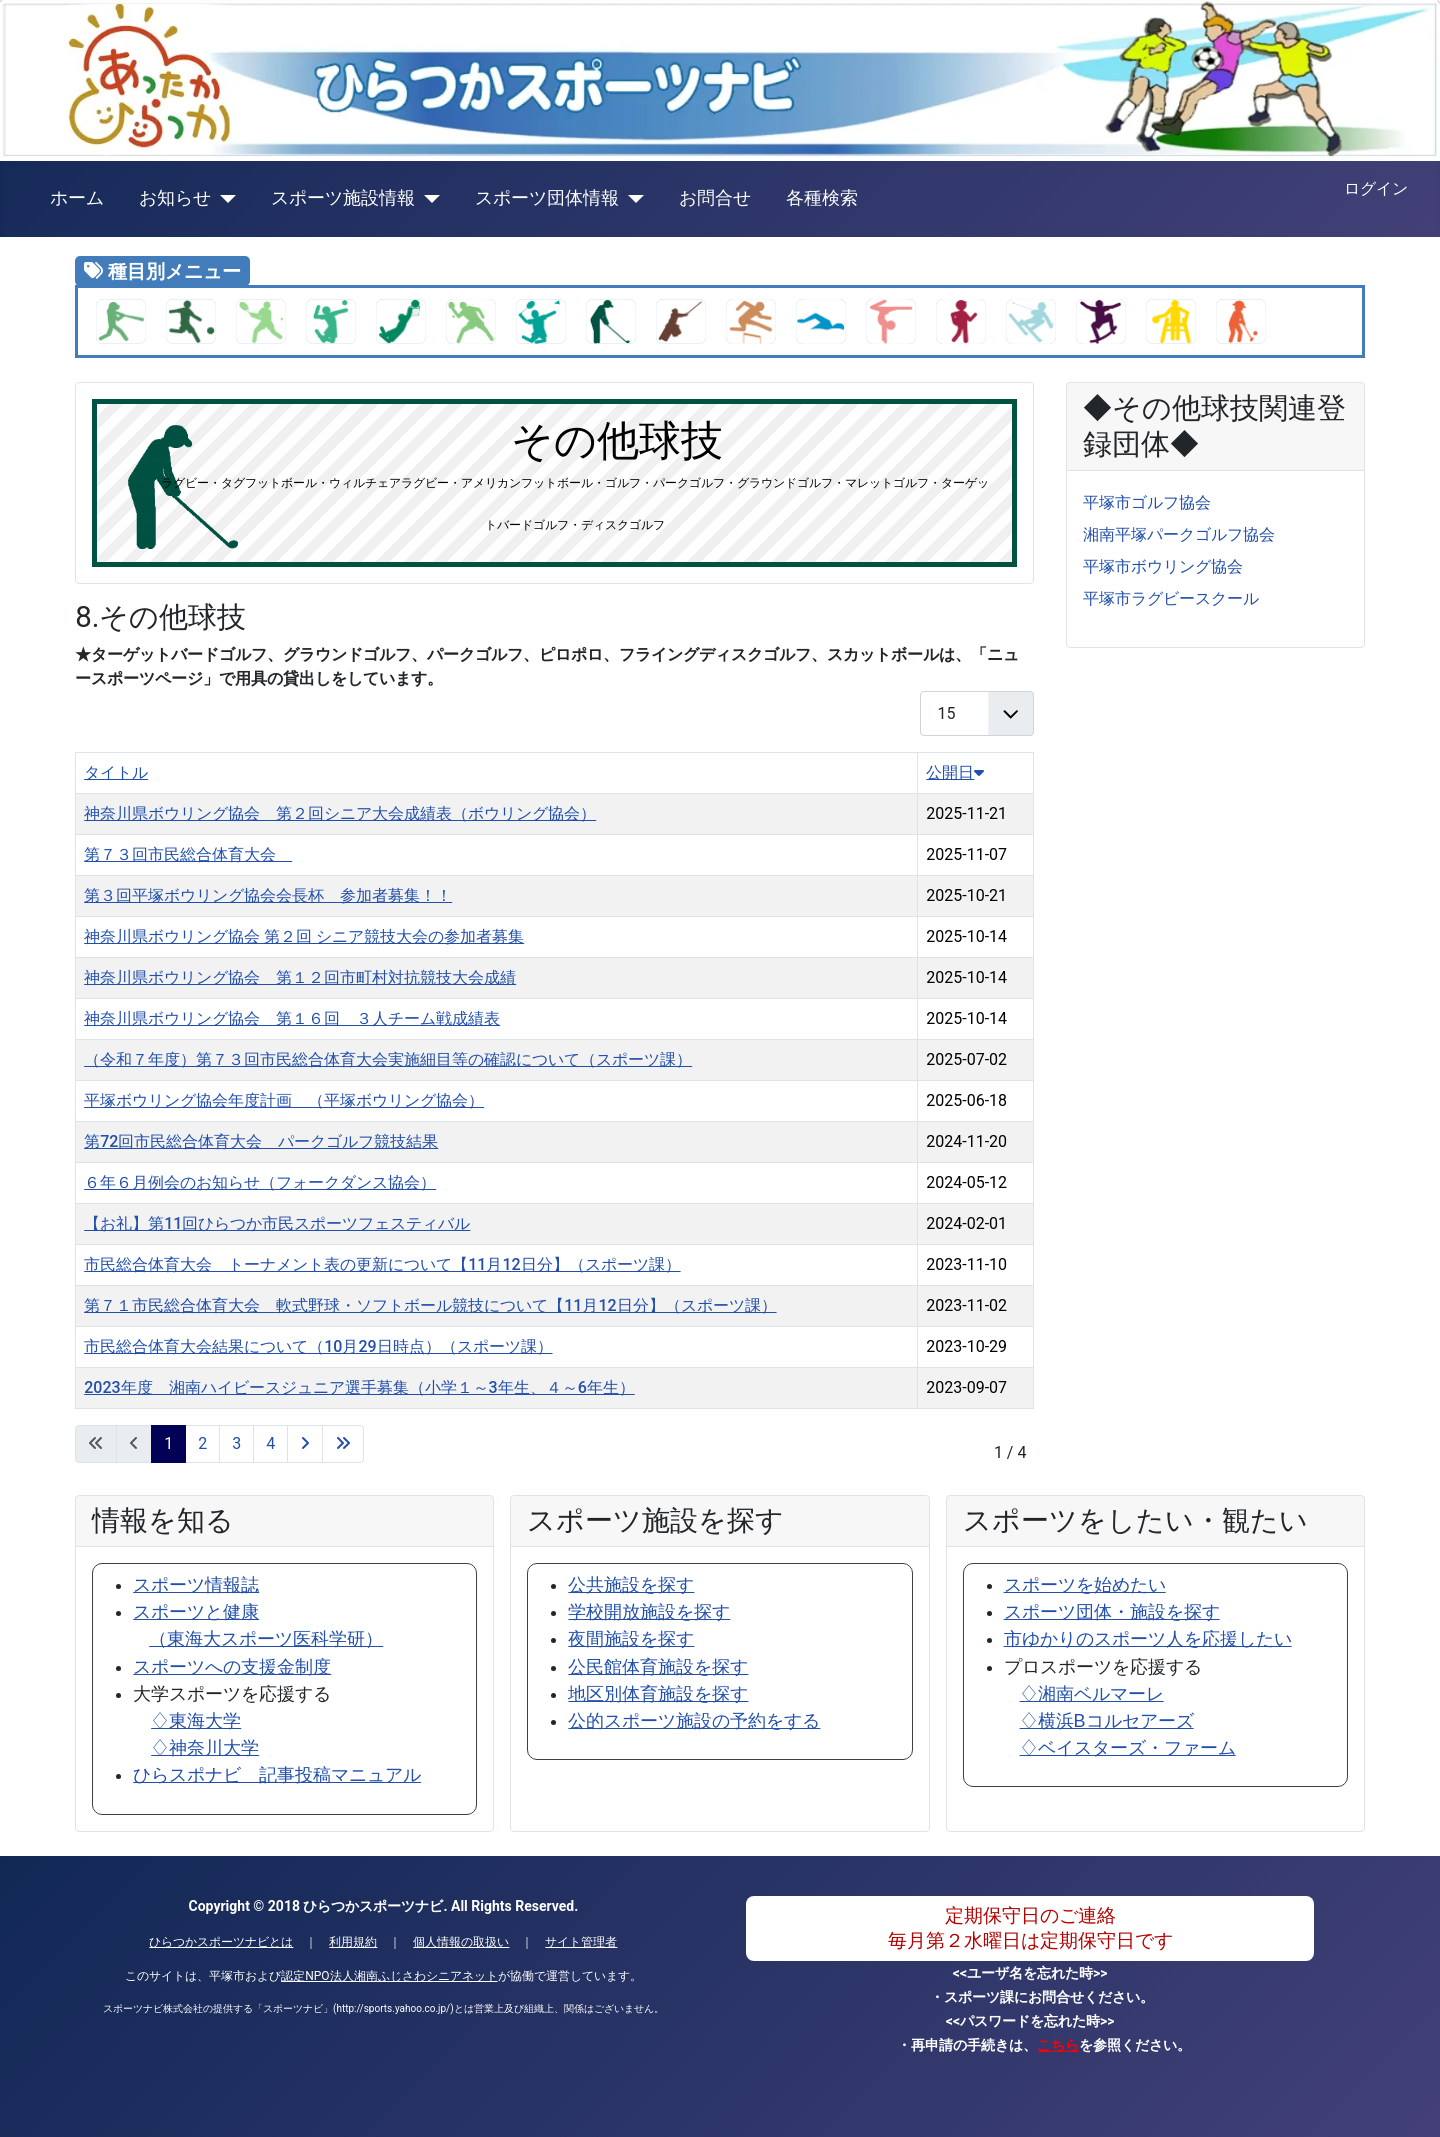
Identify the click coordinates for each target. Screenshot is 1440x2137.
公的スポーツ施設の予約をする (694, 1721)
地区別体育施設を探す (658, 1694)
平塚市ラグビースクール (1171, 598)
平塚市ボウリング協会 (1163, 566)
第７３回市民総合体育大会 (188, 854)
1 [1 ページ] (168, 1443)
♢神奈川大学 (205, 1748)
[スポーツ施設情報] (427, 198)
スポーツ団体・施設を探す (1112, 1612)
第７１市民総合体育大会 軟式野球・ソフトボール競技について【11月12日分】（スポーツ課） (430, 1305)
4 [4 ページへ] (270, 1443)
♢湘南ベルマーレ (1092, 1694)
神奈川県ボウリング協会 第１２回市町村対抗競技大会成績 (300, 977)
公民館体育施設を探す (658, 1667)
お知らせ (175, 198)
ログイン (1376, 188)
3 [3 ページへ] (236, 1443)
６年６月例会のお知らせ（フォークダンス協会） (260, 1182)
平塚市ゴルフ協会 (1147, 502)
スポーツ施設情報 (343, 198)
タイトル (116, 772)
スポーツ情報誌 (196, 1585)
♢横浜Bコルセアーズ (1107, 1721)
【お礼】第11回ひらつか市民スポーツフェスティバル (277, 1223)
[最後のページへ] (343, 1444)
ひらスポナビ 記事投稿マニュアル (277, 1775)
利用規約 (353, 1942)
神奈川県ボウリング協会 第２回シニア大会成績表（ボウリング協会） (340, 813)
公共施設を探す (631, 1585)
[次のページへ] (305, 1444)
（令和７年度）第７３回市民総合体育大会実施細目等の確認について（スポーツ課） (388, 1059)
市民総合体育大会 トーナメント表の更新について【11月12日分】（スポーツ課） (382, 1264)
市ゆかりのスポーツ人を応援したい (1148, 1639)
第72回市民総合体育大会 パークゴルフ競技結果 (261, 1141)
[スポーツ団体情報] (631, 198)
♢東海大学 (196, 1721)
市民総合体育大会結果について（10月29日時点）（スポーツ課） (318, 1346)
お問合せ (715, 198)
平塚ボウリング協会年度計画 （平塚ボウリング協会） (284, 1100)
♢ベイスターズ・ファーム (1128, 1748)
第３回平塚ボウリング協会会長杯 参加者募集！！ (268, 895)
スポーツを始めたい (1085, 1585)
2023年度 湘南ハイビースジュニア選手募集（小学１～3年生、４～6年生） (359, 1387)
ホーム (77, 198)
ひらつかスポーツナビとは (221, 1942)
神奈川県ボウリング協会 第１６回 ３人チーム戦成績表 (292, 1018)
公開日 (955, 772)
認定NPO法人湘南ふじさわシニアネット (389, 1976)
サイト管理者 (581, 1942)
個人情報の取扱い (461, 1942)
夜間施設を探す (631, 1639)
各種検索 (822, 198)
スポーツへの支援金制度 (232, 1667)
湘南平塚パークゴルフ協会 (1179, 534)
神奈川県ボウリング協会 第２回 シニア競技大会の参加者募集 (304, 936)
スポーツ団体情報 (547, 198)
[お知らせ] (223, 198)
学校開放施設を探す (649, 1612)
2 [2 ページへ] (202, 1443)
